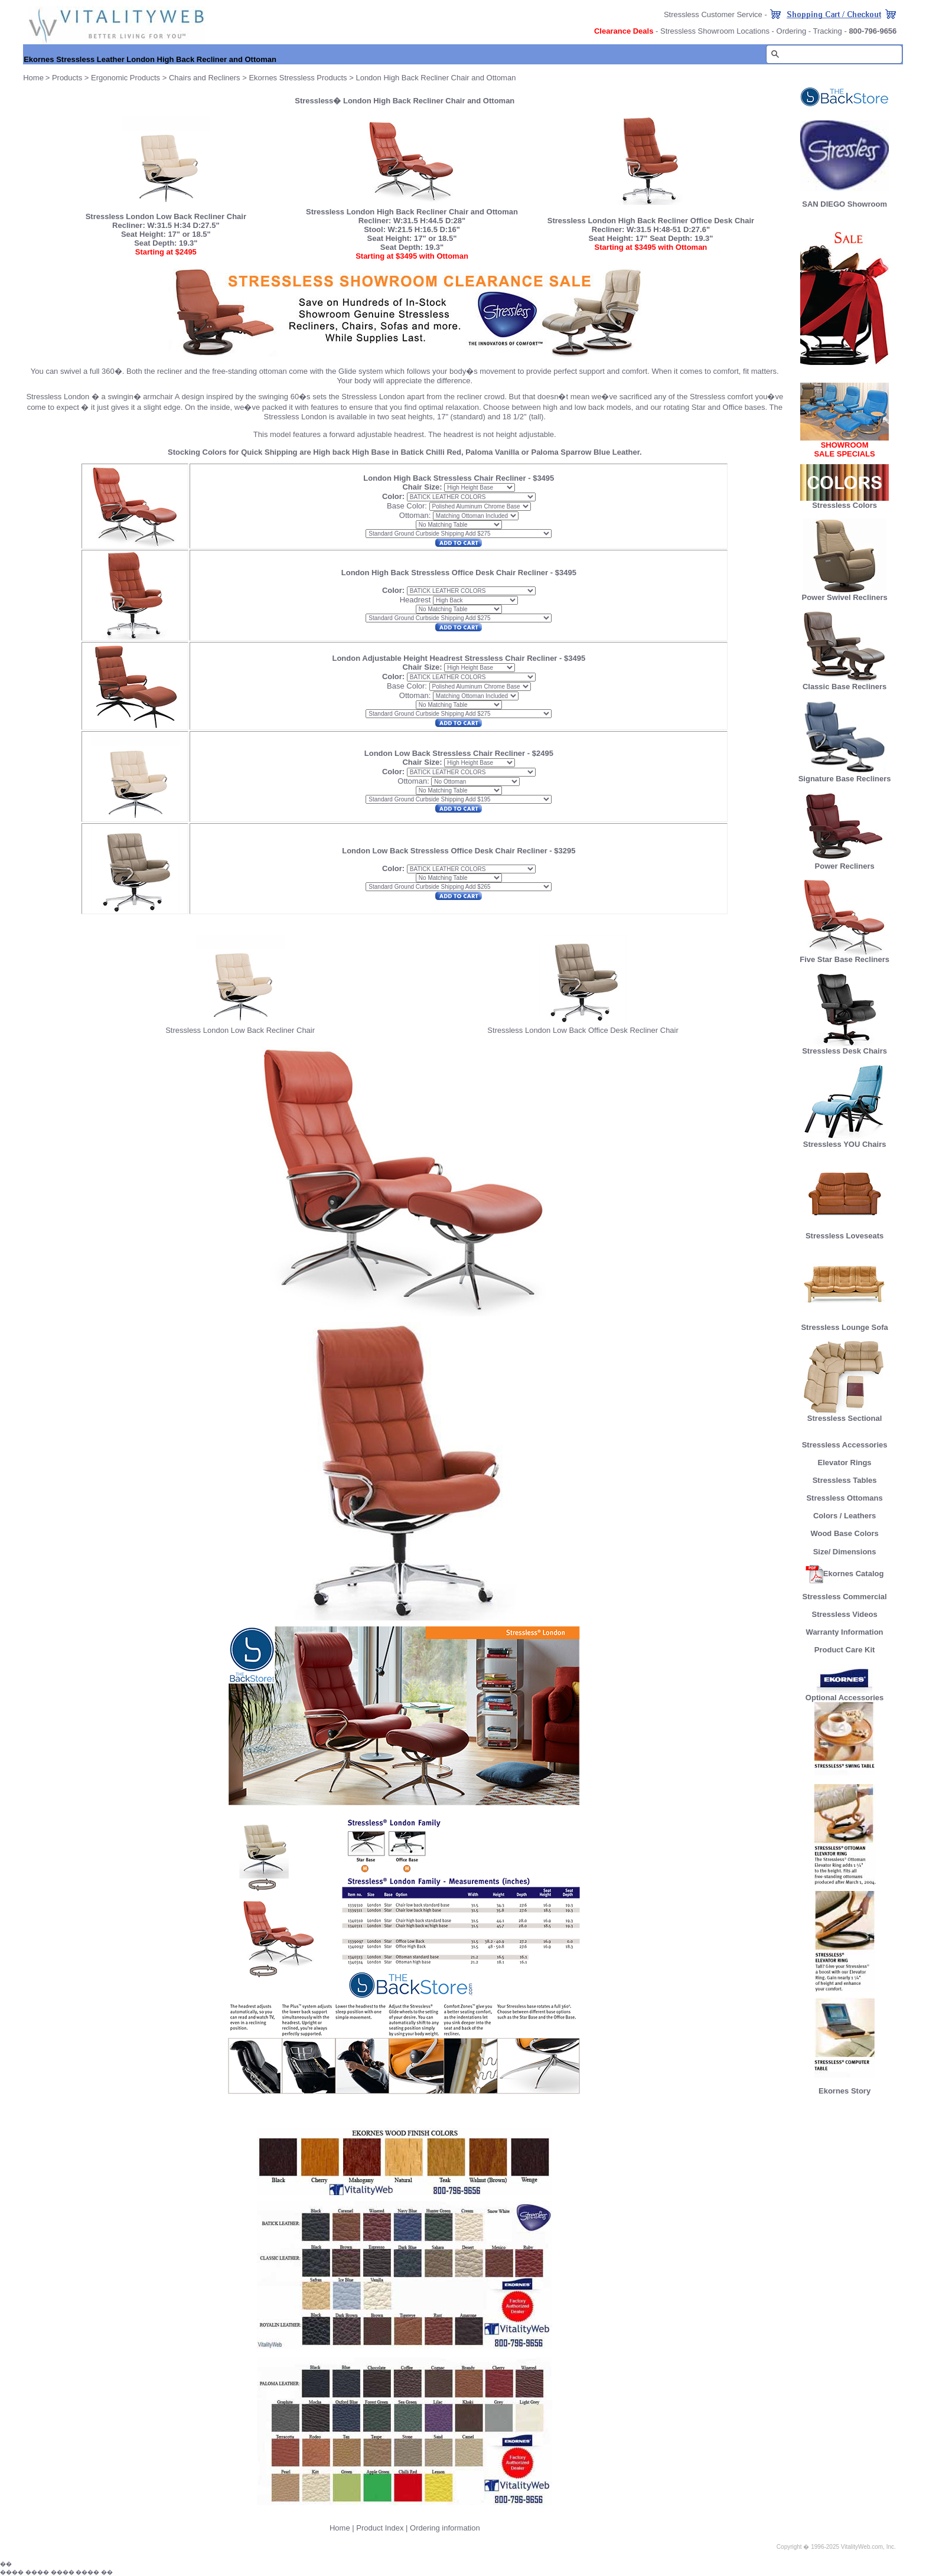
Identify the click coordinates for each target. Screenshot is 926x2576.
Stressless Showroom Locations (715, 31)
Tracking (827, 31)
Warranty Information (844, 1632)
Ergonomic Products (125, 77)
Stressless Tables (845, 1480)
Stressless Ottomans (844, 1498)
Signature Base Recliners (844, 775)
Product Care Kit (844, 1649)
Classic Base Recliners (844, 683)
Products (67, 77)
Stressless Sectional (844, 1415)
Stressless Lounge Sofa (844, 1324)
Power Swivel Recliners (844, 597)
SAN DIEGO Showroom (844, 204)
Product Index (379, 2527)
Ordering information (445, 2527)
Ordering (792, 31)
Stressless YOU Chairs (844, 1141)
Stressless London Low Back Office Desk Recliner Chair (582, 1030)
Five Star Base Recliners (844, 956)
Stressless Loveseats (844, 1232)
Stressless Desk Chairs (844, 1047)
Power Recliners (844, 862)
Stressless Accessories (845, 1444)
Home (340, 2527)
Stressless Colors (844, 505)
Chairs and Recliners (204, 77)
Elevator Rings (845, 1462)
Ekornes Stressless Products (298, 77)
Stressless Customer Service (713, 14)
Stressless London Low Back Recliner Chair (240, 1030)
